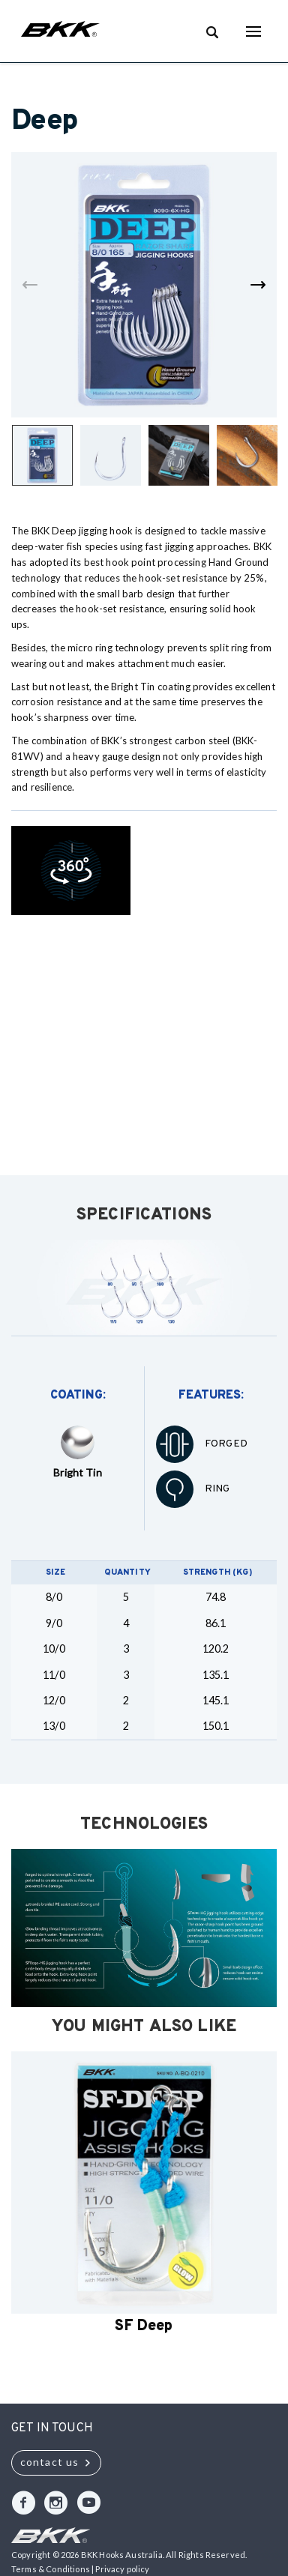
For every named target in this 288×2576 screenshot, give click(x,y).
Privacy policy (122, 2569)
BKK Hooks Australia (60, 31)
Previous (30, 285)
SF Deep (143, 2326)
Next (258, 285)
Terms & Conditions (50, 2569)
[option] (144, 2195)
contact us (49, 2461)
